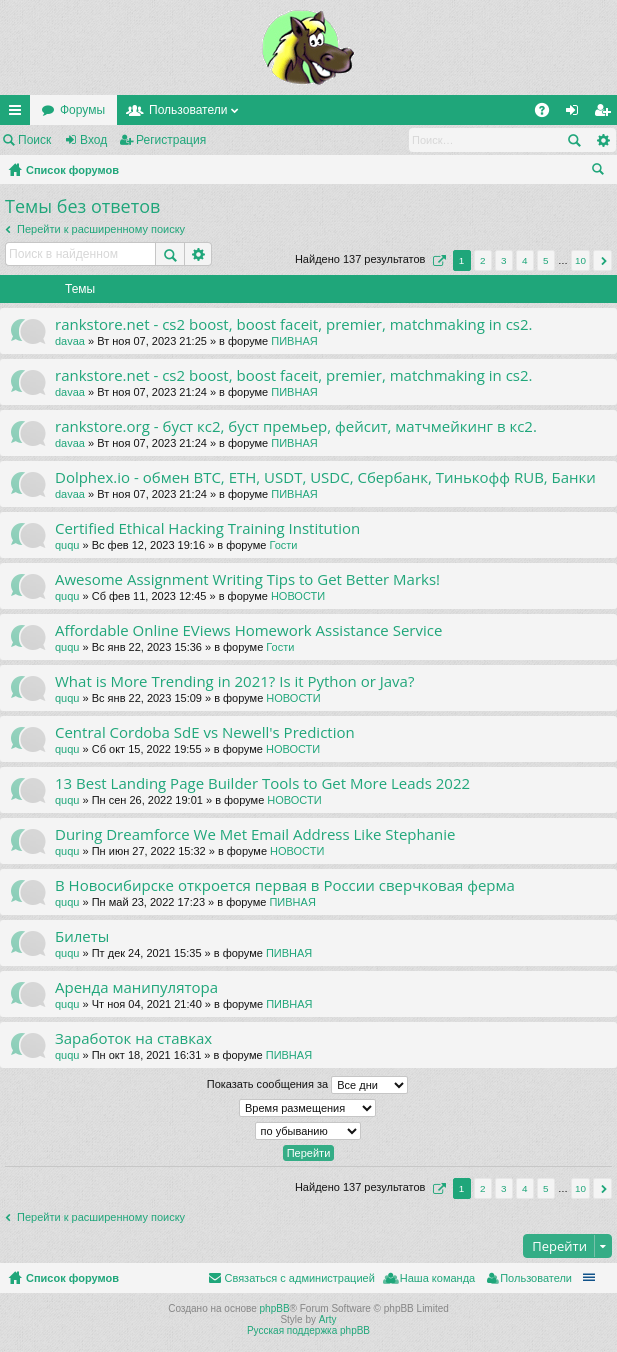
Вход (93, 140)
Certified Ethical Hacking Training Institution (207, 528)
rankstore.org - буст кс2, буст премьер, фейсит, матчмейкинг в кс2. (296, 426)
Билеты (82, 936)
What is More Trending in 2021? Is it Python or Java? (234, 681)
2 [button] (483, 260)
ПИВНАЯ (294, 341)
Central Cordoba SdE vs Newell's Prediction (205, 732)
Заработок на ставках (133, 1038)
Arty (328, 1319)
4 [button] (525, 260)
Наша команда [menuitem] (437, 1278)
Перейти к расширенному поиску (101, 229)
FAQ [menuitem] (548, 114)
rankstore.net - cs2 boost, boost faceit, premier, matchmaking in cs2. (294, 324)
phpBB (275, 1308)
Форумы (82, 110)
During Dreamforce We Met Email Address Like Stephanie (255, 834)
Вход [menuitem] (576, 114)
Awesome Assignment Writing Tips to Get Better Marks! (247, 579)
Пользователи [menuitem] (536, 1278)
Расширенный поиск (602, 140)
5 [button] (546, 260)
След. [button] (602, 260)
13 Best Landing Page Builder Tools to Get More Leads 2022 (262, 783)
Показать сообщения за (307, 1085)
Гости (283, 545)
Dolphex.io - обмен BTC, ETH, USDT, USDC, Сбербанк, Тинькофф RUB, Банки (325, 477)
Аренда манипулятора (136, 987)
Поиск (34, 140)
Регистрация (171, 140)
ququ (67, 545)
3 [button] (504, 260)
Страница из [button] (437, 260)
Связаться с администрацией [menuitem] (299, 1278)
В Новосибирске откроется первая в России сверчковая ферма (285, 885)
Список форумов (72, 170)
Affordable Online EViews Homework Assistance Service (248, 630)
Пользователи (188, 110)
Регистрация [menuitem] (606, 114)
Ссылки (19, 114)
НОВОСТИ (298, 596)
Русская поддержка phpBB (308, 1330)
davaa (70, 341)
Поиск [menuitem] (602, 172)
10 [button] (580, 260)
